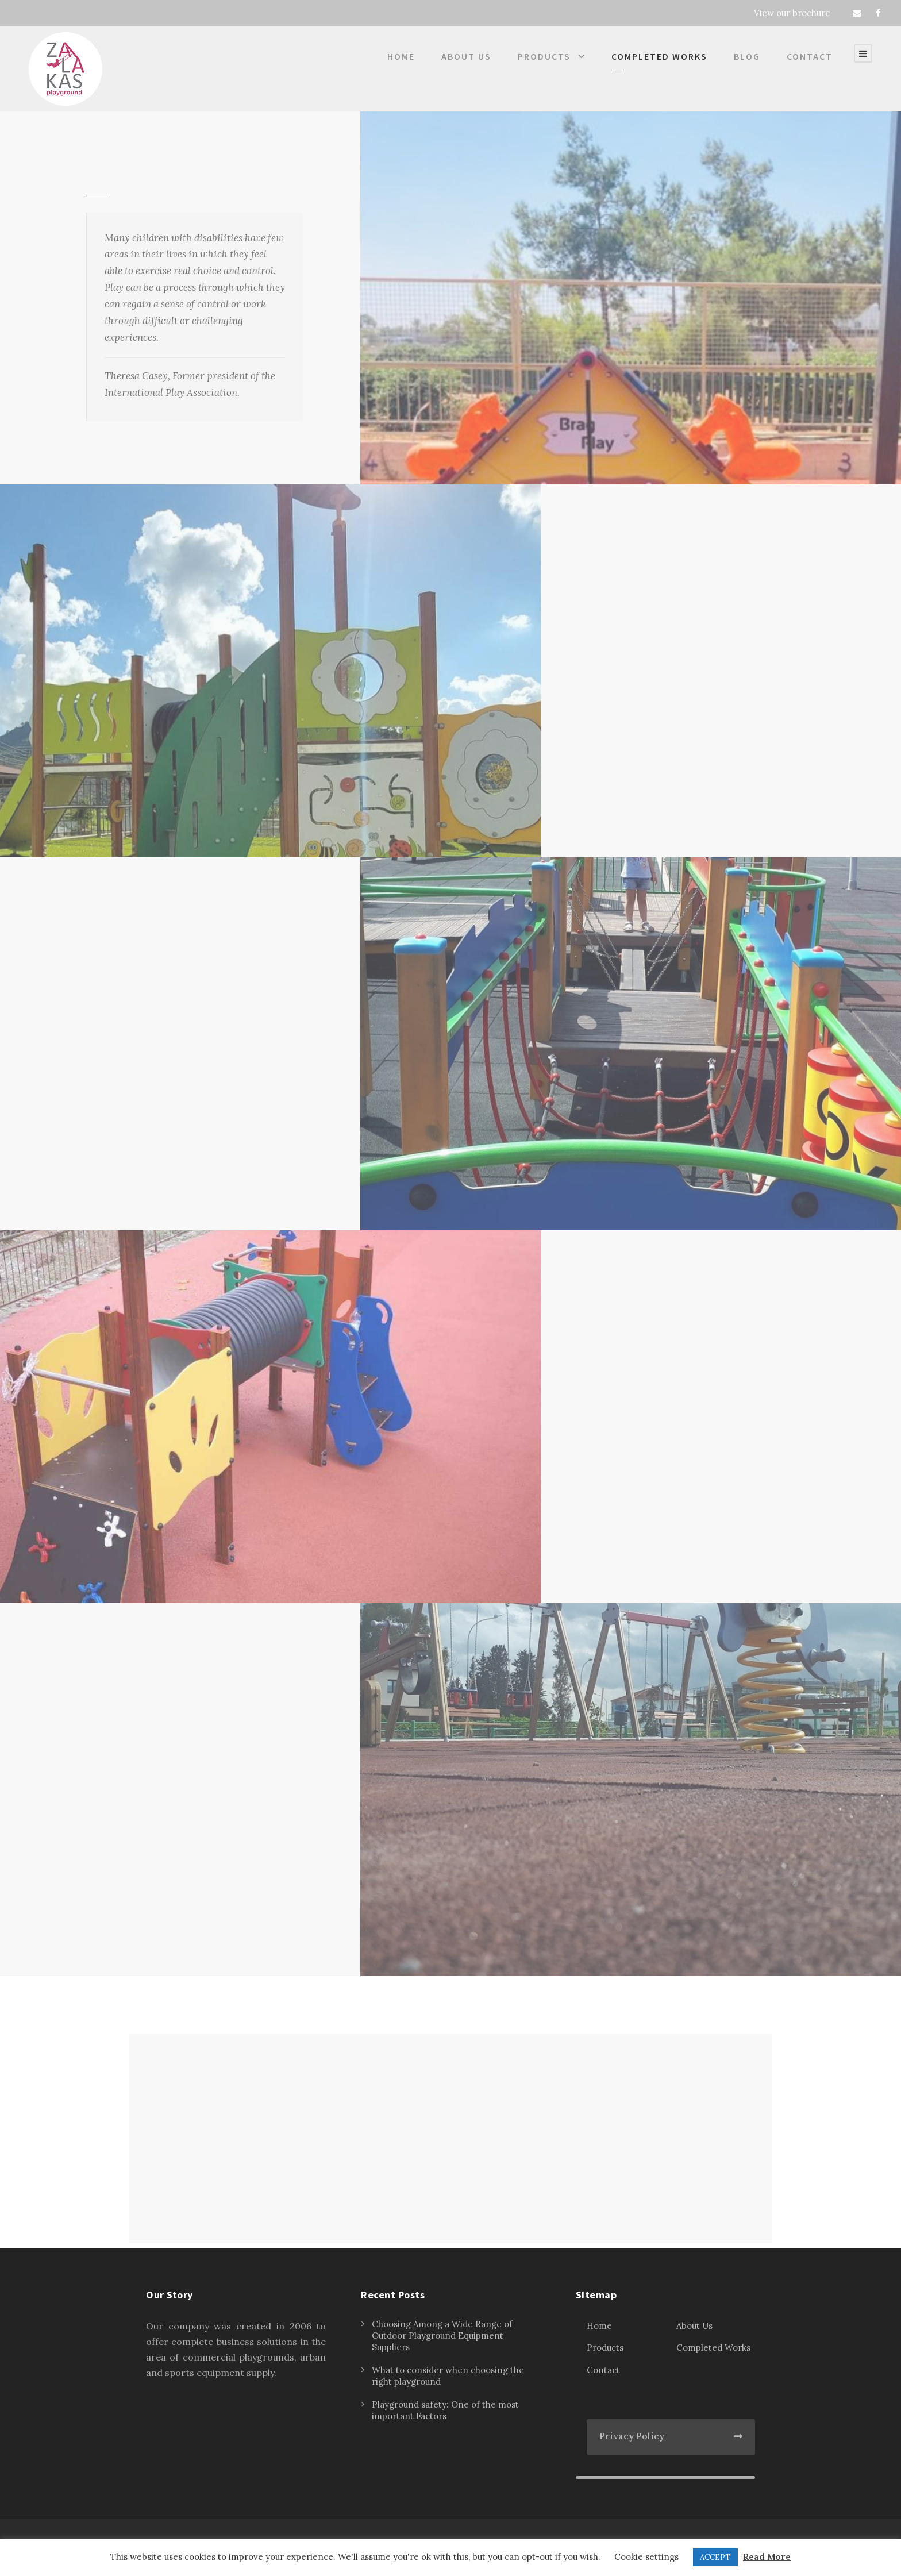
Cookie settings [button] (646, 2556)
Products (544, 56)
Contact (810, 56)
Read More (767, 2556)
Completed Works (659, 56)
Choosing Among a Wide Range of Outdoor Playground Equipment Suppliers (442, 2335)
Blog (747, 56)
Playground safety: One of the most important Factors (445, 2410)
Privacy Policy (631, 2436)
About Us (466, 56)
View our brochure (792, 12)
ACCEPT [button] (715, 2557)
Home (401, 56)
